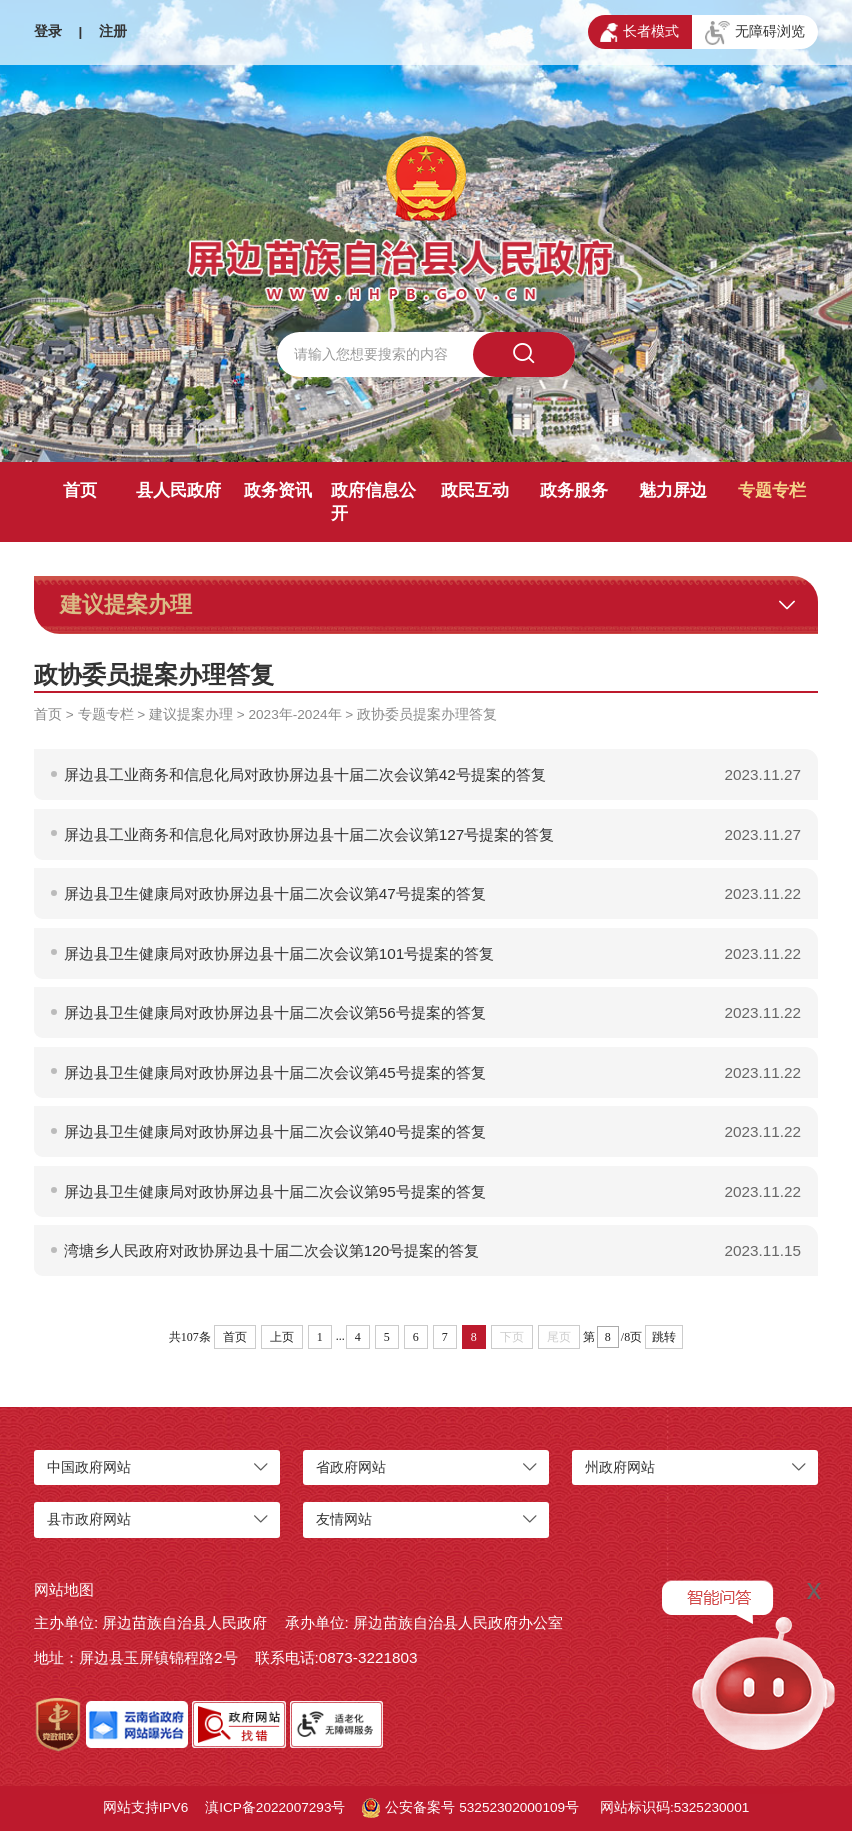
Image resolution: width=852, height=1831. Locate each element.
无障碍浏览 (755, 33)
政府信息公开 (373, 502)
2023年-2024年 (295, 714)
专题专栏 (772, 490)
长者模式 (639, 33)
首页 (80, 490)
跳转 (664, 1337)
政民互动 (475, 490)
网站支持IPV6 (145, 1807)
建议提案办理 (191, 714)
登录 (48, 31)
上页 (282, 1337)
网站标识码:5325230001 (674, 1807)
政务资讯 (278, 490)
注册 (113, 31)
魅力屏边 (673, 490)
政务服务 (574, 490)
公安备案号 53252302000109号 (470, 1808)
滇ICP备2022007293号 (275, 1807)
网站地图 (64, 1589)
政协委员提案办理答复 (427, 714)
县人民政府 (178, 490)
